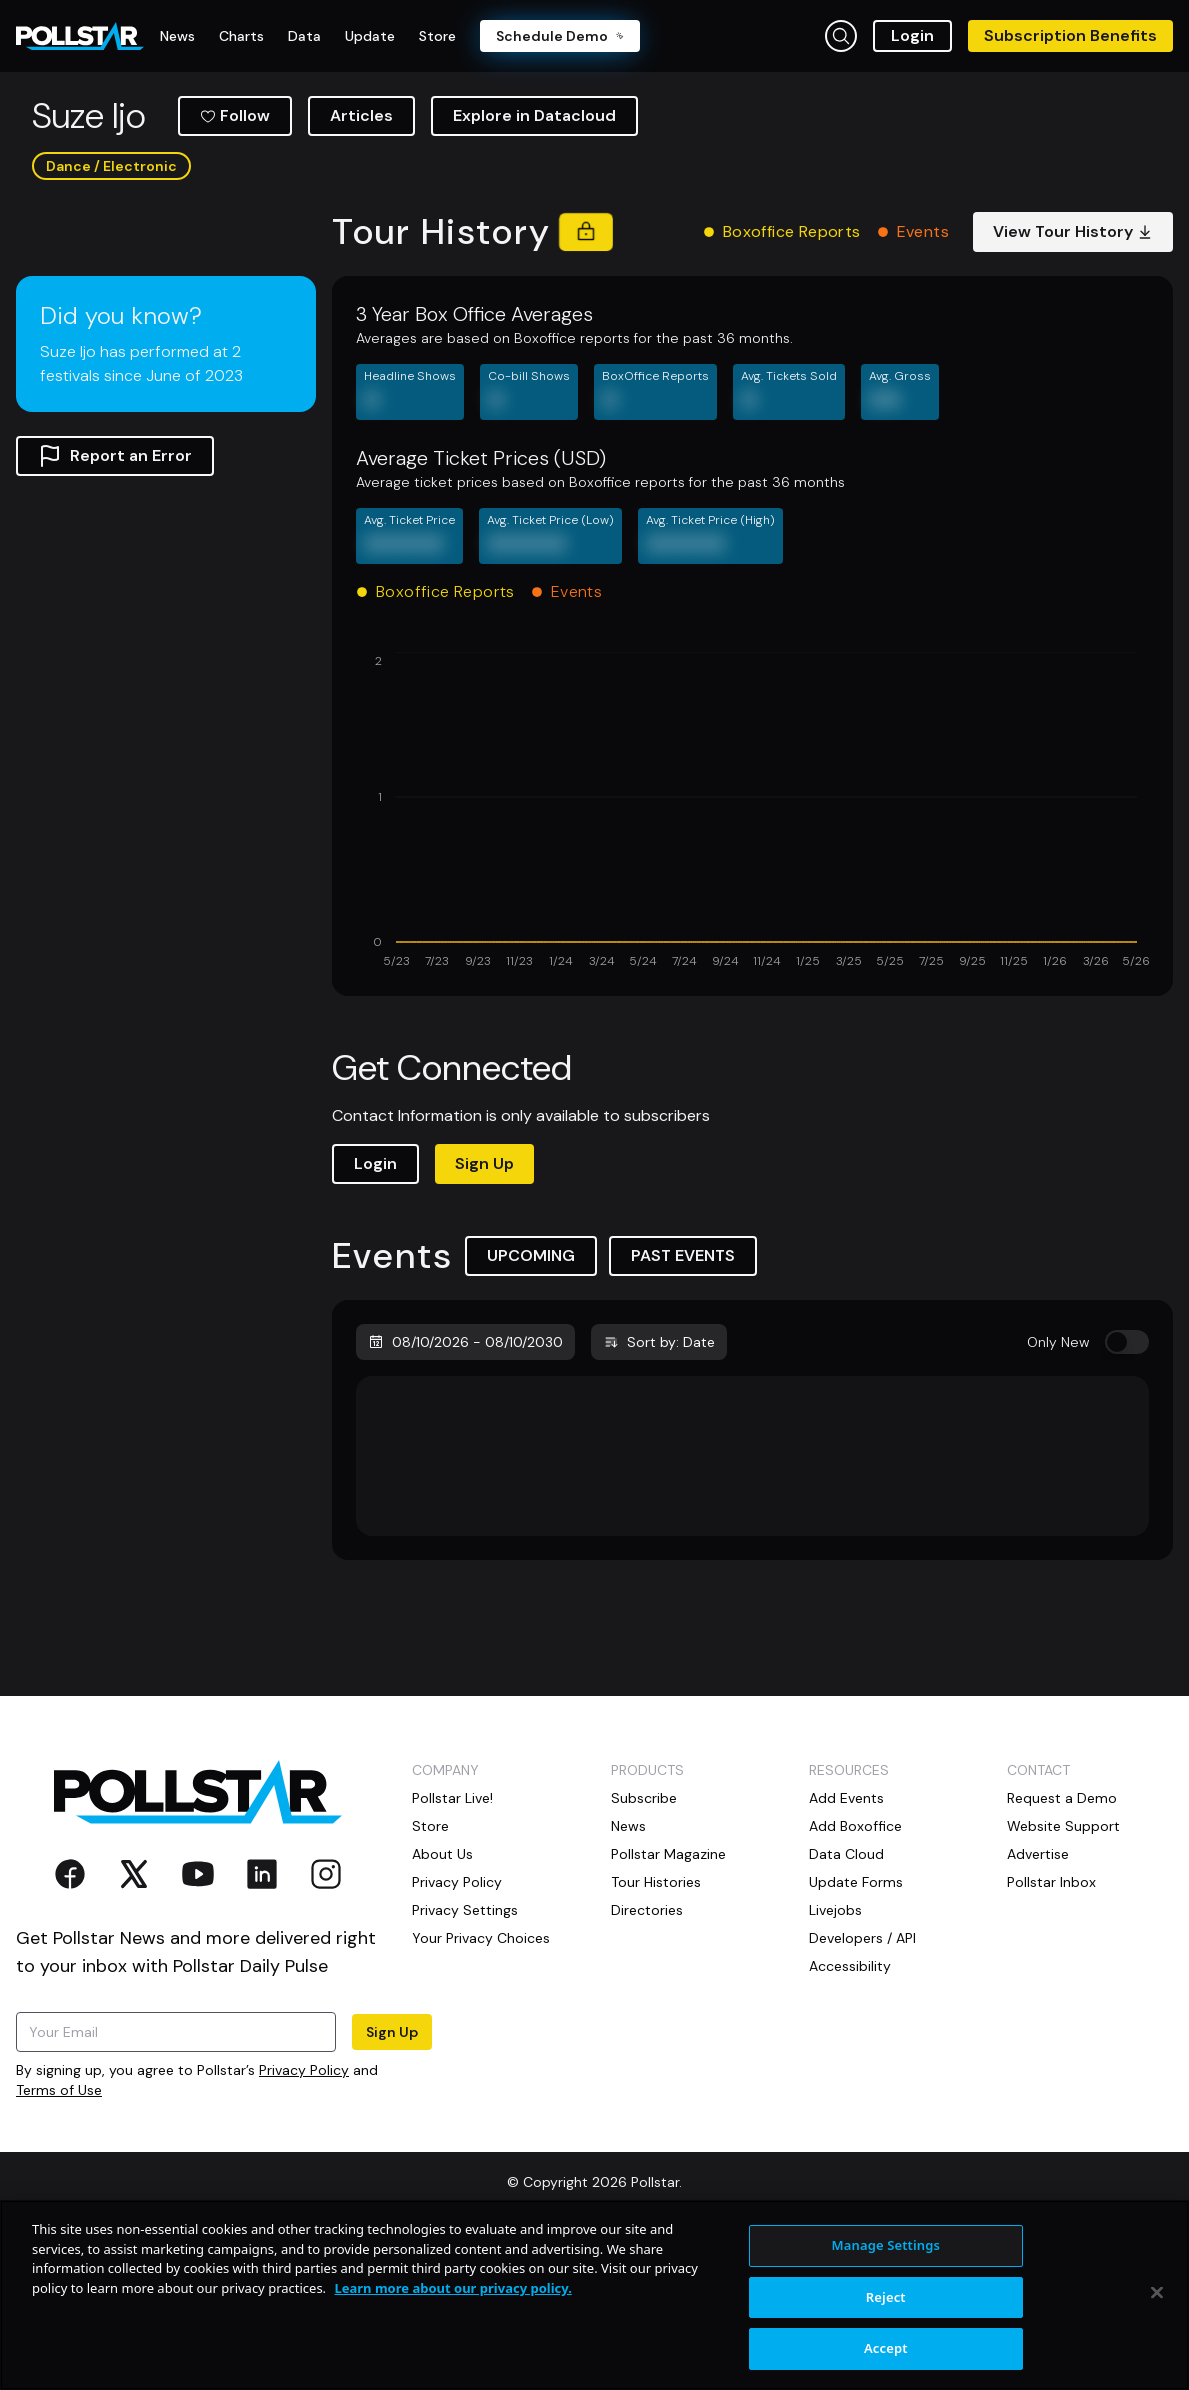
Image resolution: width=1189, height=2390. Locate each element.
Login (912, 35)
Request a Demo (1062, 1952)
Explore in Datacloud (534, 269)
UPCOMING (531, 1409)
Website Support (1063, 1980)
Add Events (846, 1952)
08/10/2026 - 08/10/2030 (465, 1496)
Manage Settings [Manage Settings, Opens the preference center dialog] (886, 2245)
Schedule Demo (560, 36)
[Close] (1157, 2293)
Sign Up (484, 1317)
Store (430, 1980)
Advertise (1038, 2008)
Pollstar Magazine (668, 2008)
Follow (235, 269)
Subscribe (644, 1952)
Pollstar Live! (452, 1952)
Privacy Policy (457, 2036)
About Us (442, 2008)
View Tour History (1073, 385)
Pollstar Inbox (1051, 2036)
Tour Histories (656, 2036)
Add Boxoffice (855, 1980)
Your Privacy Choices (481, 2092)
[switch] (1127, 1496)
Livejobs (835, 2064)
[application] (752, 966)
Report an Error (115, 610)
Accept (886, 2348)
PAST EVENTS (683, 1409)
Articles (361, 269)
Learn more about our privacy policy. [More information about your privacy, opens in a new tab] (452, 2288)
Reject (886, 2297)
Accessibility (850, 2120)
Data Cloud (846, 2008)
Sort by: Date (659, 1496)
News (628, 1980)
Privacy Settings (465, 2064)
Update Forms (856, 2036)
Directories (647, 2064)
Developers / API (862, 2092)
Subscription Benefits (1070, 35)
